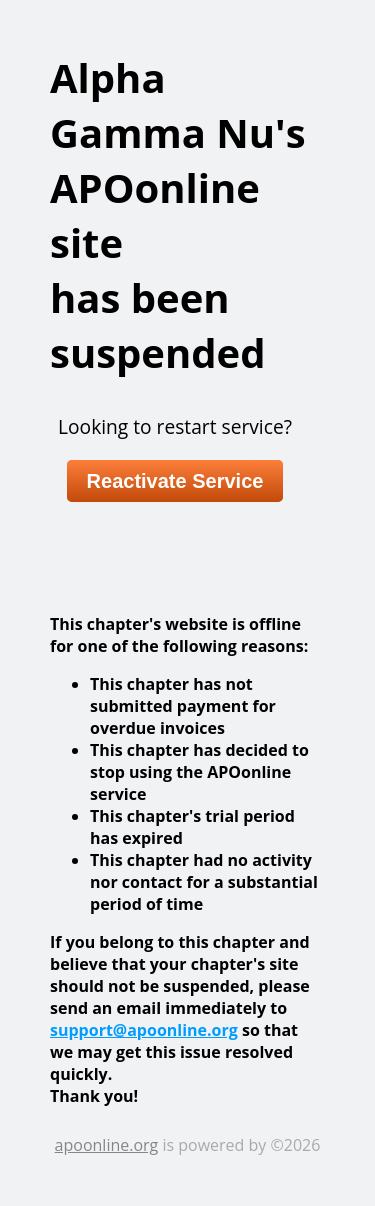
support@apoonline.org (144, 1030)
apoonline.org (107, 1145)
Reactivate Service (175, 481)
